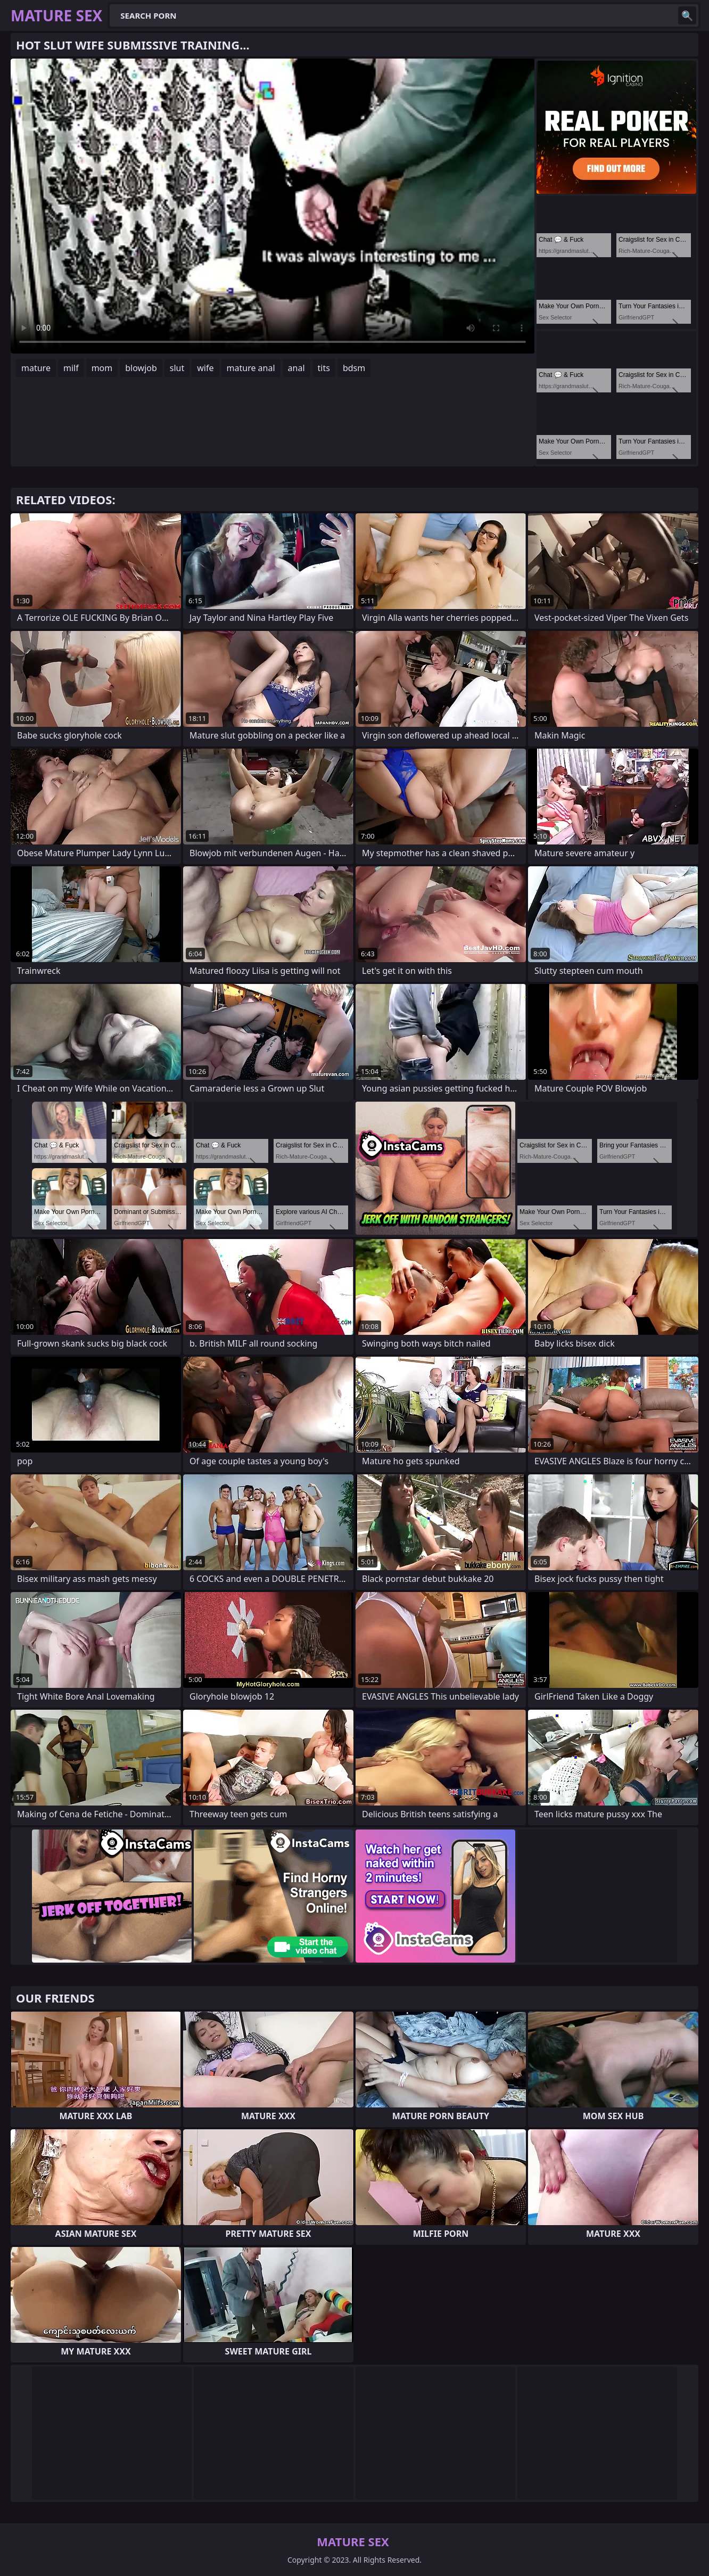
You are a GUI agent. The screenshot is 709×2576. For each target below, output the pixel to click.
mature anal (251, 368)
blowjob (141, 368)
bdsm (354, 368)
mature (36, 368)
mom (102, 368)
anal (296, 368)
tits (324, 368)
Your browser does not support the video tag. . (272, 206)
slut (177, 368)
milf (71, 368)
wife (205, 368)
